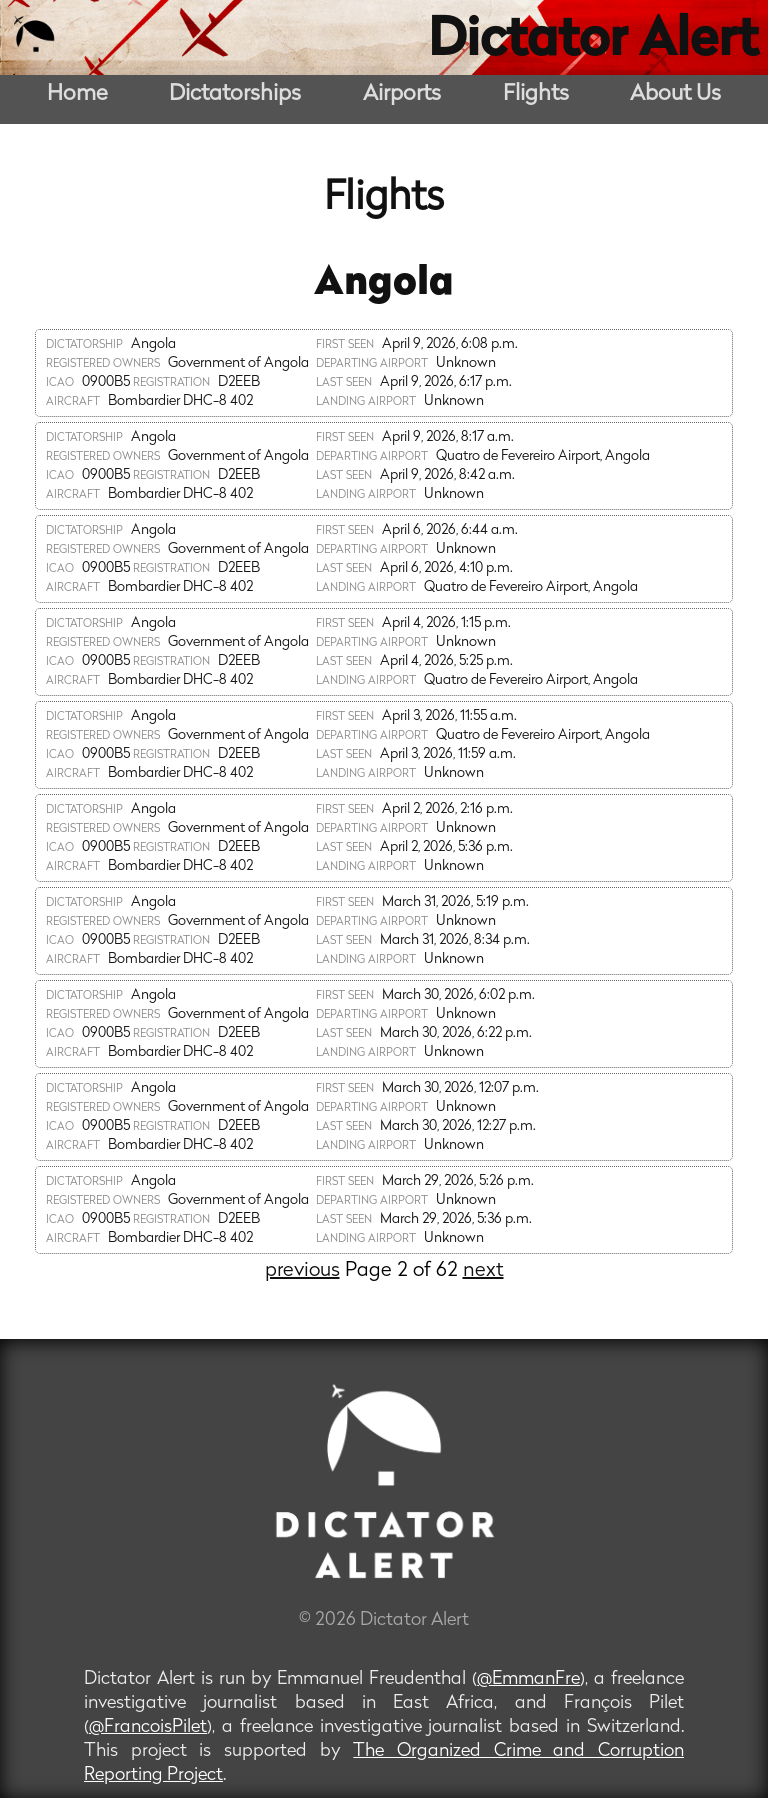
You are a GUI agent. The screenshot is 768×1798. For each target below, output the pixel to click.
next (483, 1271)
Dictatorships (235, 94)
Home (77, 94)
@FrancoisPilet (148, 1727)
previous (302, 1271)
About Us (675, 94)
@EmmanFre (528, 1679)
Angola (384, 284)
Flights (536, 94)
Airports (402, 94)
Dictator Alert (593, 42)
